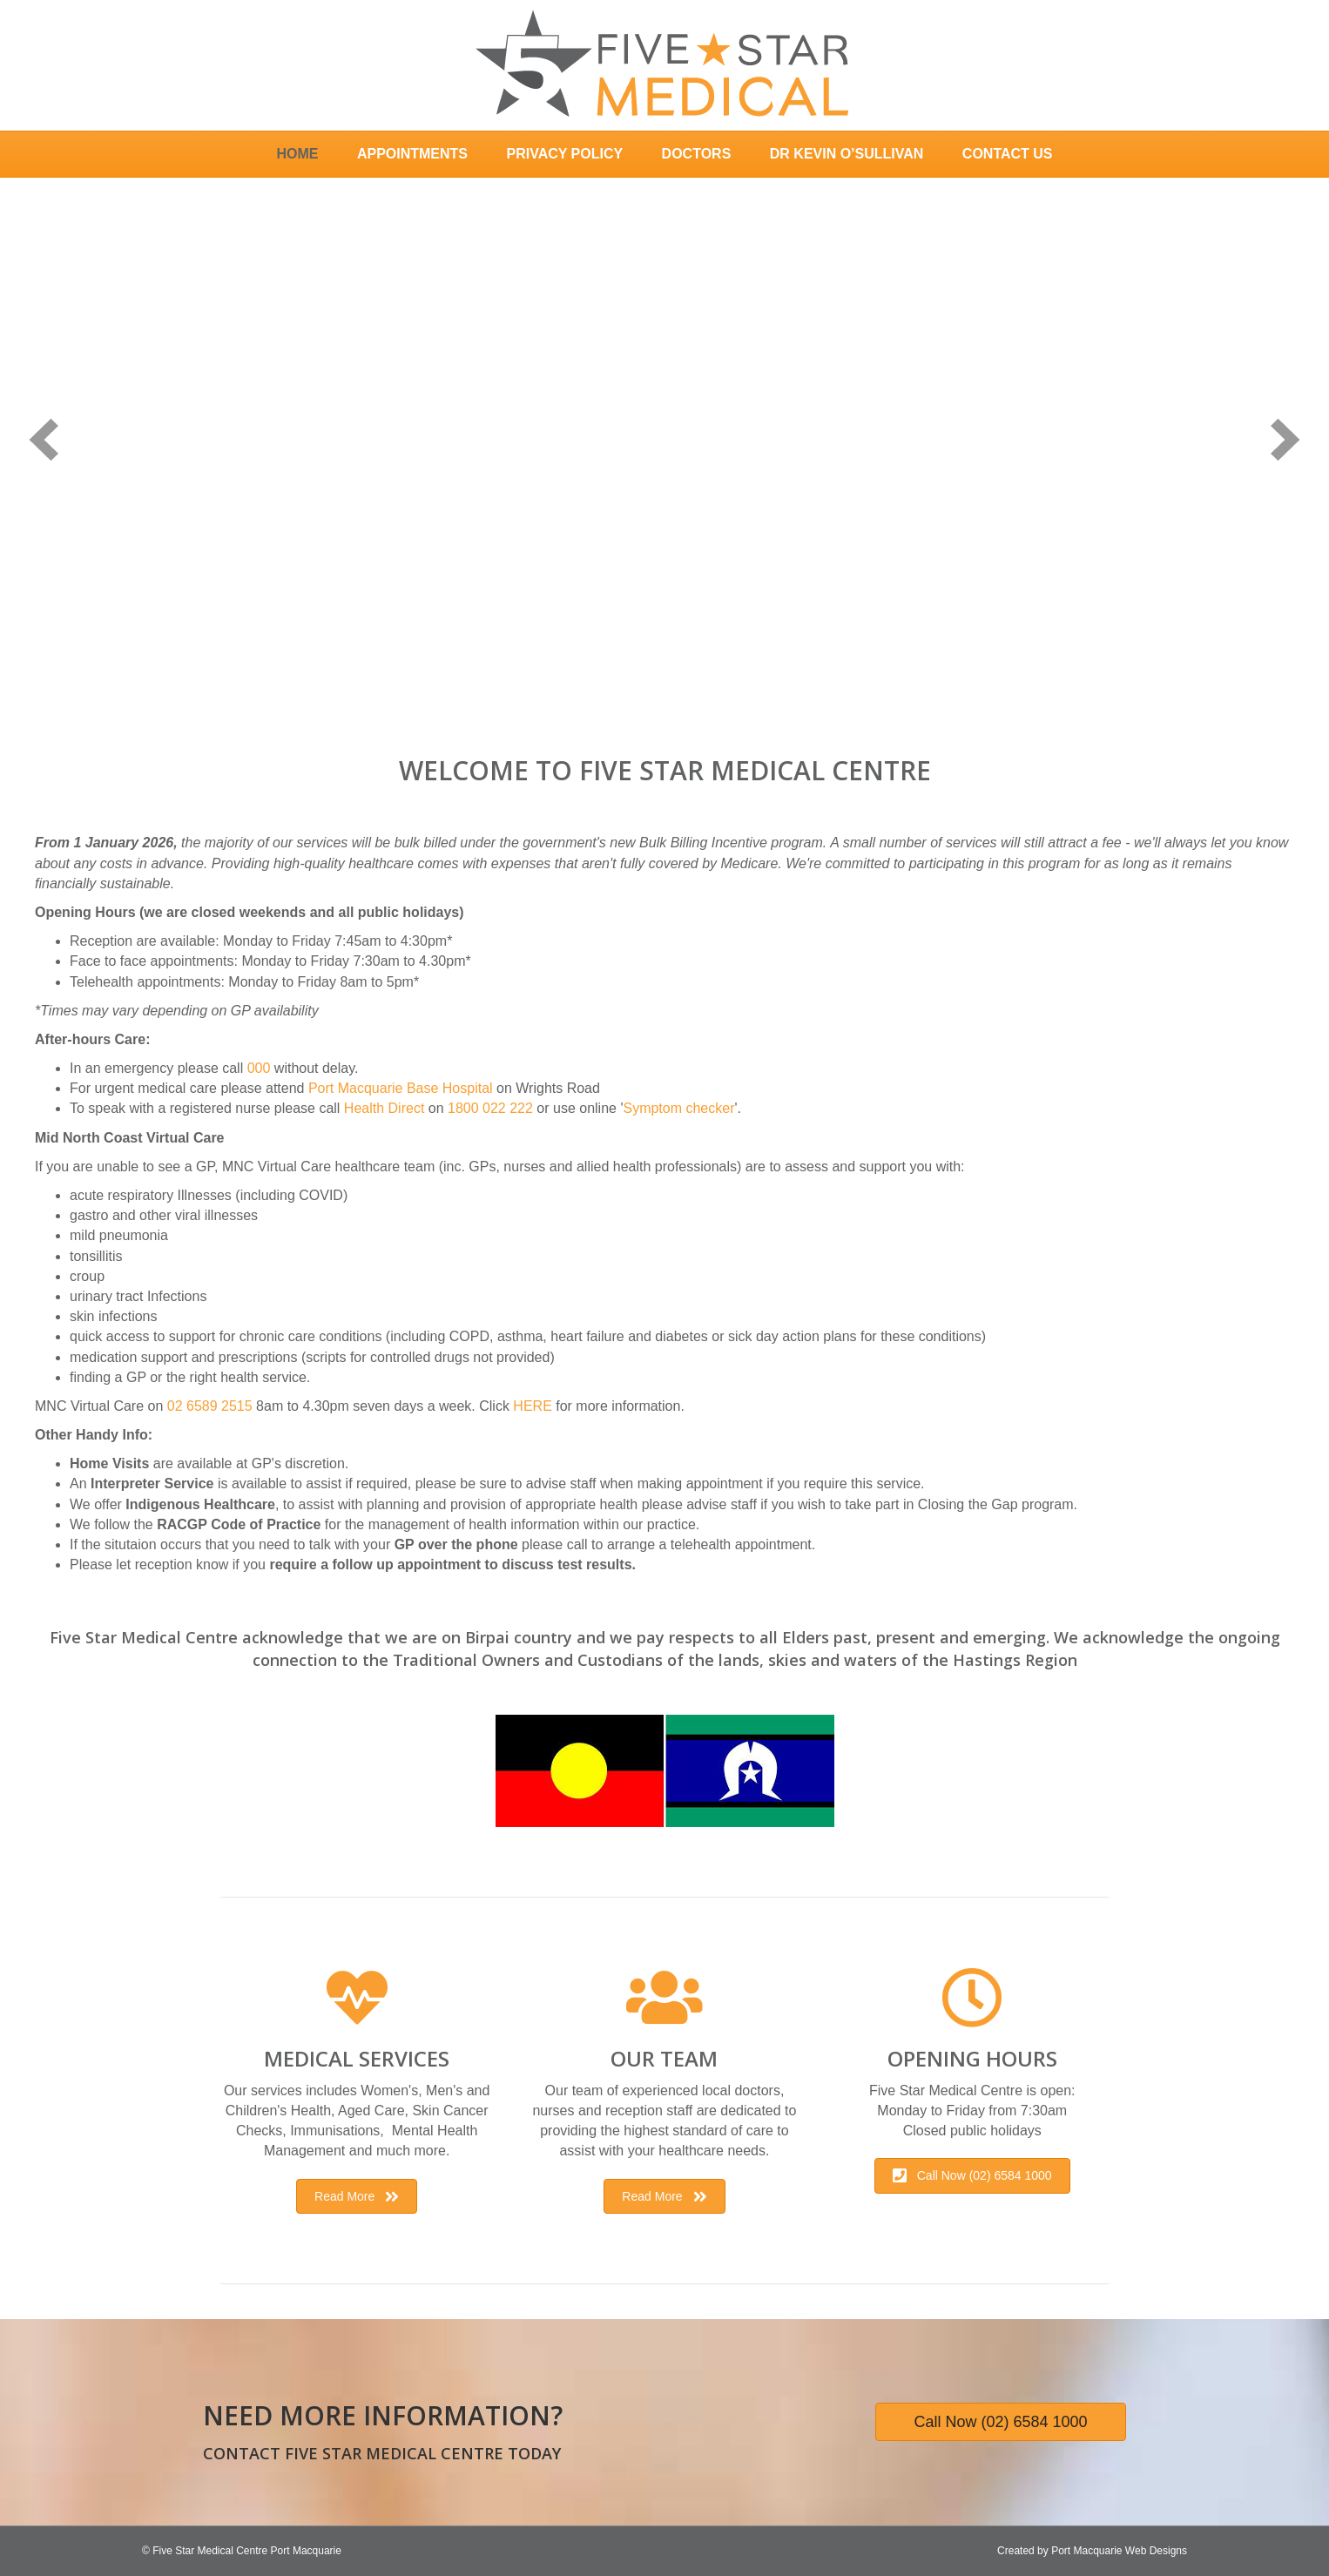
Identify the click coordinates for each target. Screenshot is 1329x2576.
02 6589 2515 (210, 1406)
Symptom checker (678, 1108)
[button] (356, 2196)
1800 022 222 (490, 1108)
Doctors (697, 153)
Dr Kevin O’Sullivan (847, 153)
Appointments (412, 153)
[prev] (43, 439)
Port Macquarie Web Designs (1119, 2551)
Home (297, 153)
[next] (1285, 439)
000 (259, 1068)
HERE (532, 1406)
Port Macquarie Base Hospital (400, 1088)
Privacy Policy (564, 153)
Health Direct (384, 1108)
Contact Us (1007, 153)
